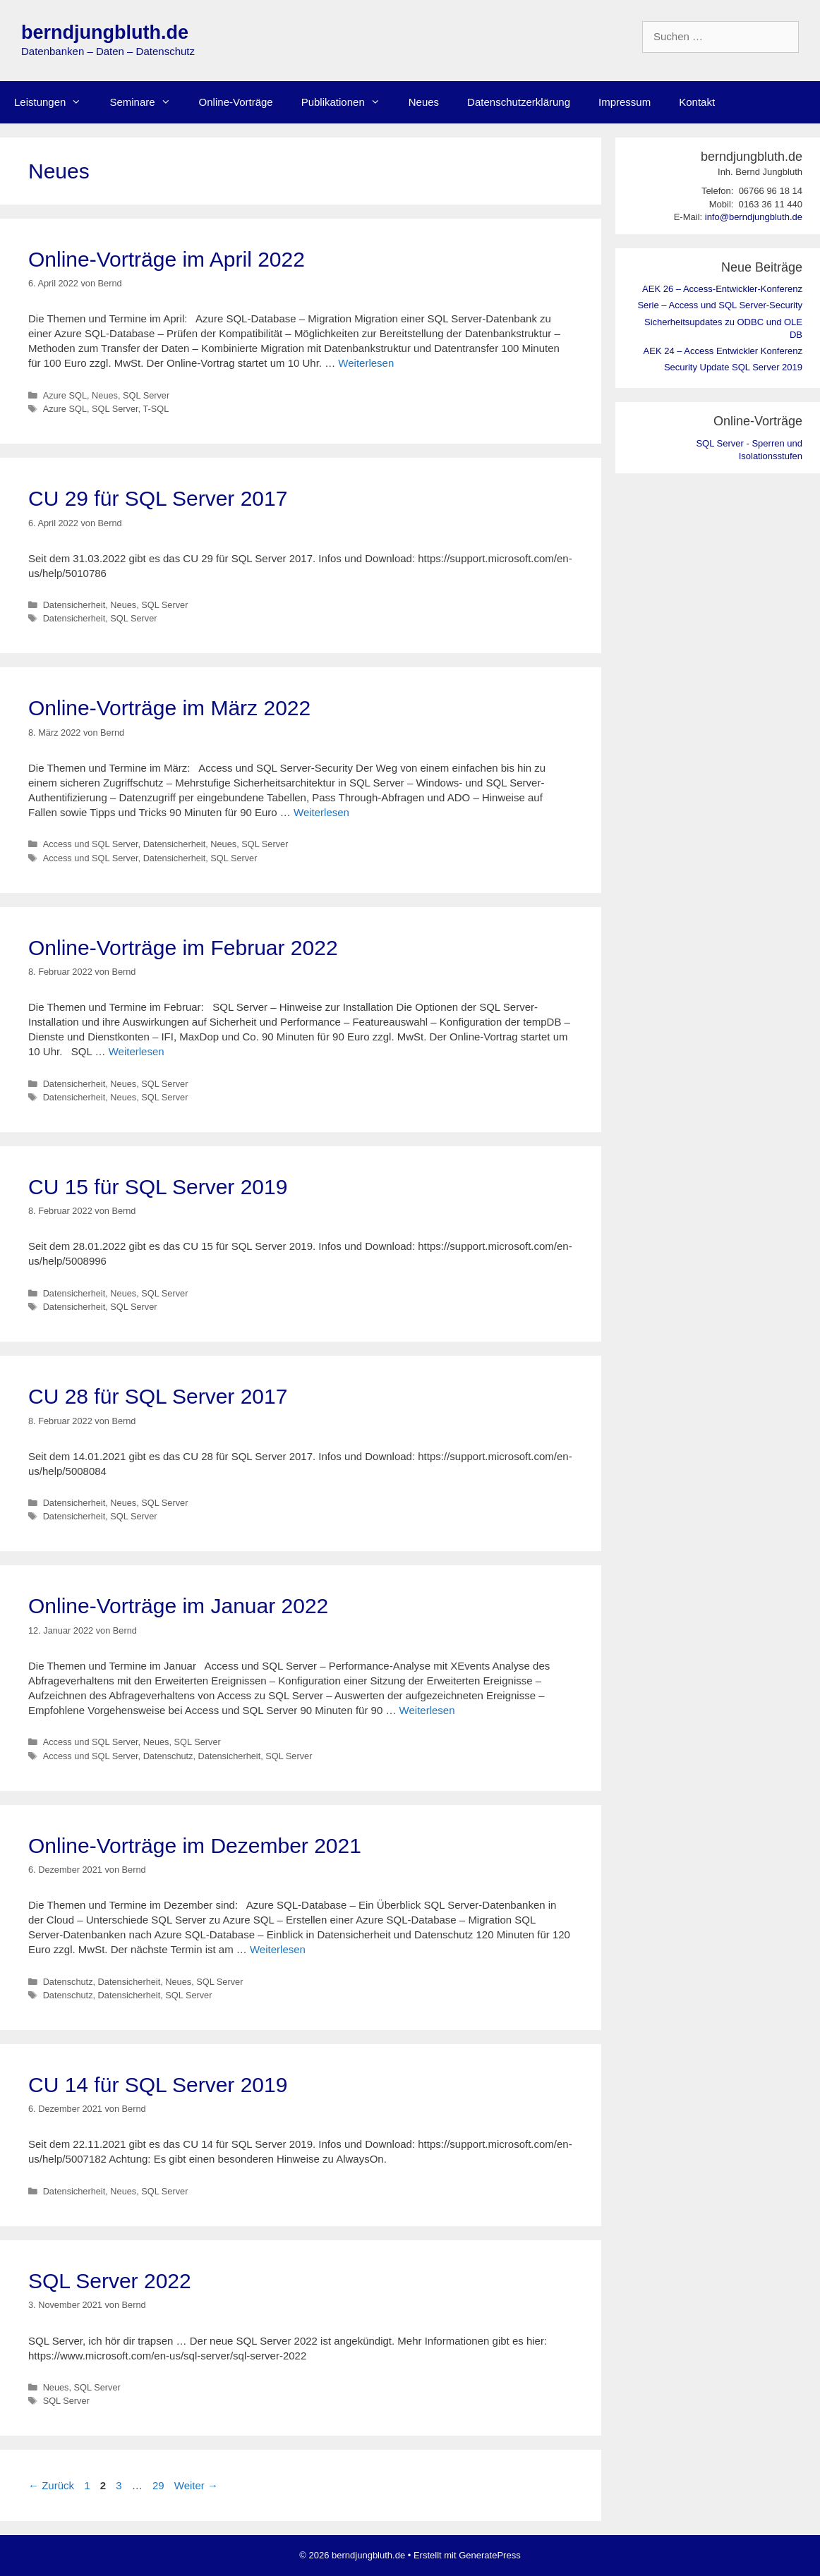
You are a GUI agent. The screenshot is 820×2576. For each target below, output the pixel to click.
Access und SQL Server (90, 844)
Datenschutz (168, 1756)
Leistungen (54, 102)
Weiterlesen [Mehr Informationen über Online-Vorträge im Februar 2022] (136, 1051)
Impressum (624, 102)
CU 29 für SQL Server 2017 (157, 498)
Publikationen (347, 102)
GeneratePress (489, 2555)
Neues (424, 102)
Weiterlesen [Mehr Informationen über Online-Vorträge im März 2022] (321, 812)
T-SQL (156, 408)
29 (160, 2485)
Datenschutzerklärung (518, 102)
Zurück (51, 2485)
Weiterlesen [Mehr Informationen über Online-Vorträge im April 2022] (366, 363)
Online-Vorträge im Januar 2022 (178, 1605)
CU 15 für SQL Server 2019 (157, 1186)
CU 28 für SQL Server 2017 (157, 1396)
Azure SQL (65, 395)
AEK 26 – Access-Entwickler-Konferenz (722, 289)
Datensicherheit (74, 605)
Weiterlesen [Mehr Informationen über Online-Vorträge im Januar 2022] (427, 1710)
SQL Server (146, 395)
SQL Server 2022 (109, 2280)
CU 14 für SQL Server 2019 (157, 2084)
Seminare (146, 102)
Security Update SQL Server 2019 (733, 367)
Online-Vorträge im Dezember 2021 (194, 1845)
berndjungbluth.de (104, 32)
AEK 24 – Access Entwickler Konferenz (723, 351)
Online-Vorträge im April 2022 (166, 259)
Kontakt (697, 102)
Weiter (196, 2485)
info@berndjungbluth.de (753, 217)
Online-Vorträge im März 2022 (169, 707)
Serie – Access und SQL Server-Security (719, 305)
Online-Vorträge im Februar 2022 (183, 947)
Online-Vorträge (236, 102)
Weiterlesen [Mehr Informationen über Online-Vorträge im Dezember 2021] (278, 1949)
